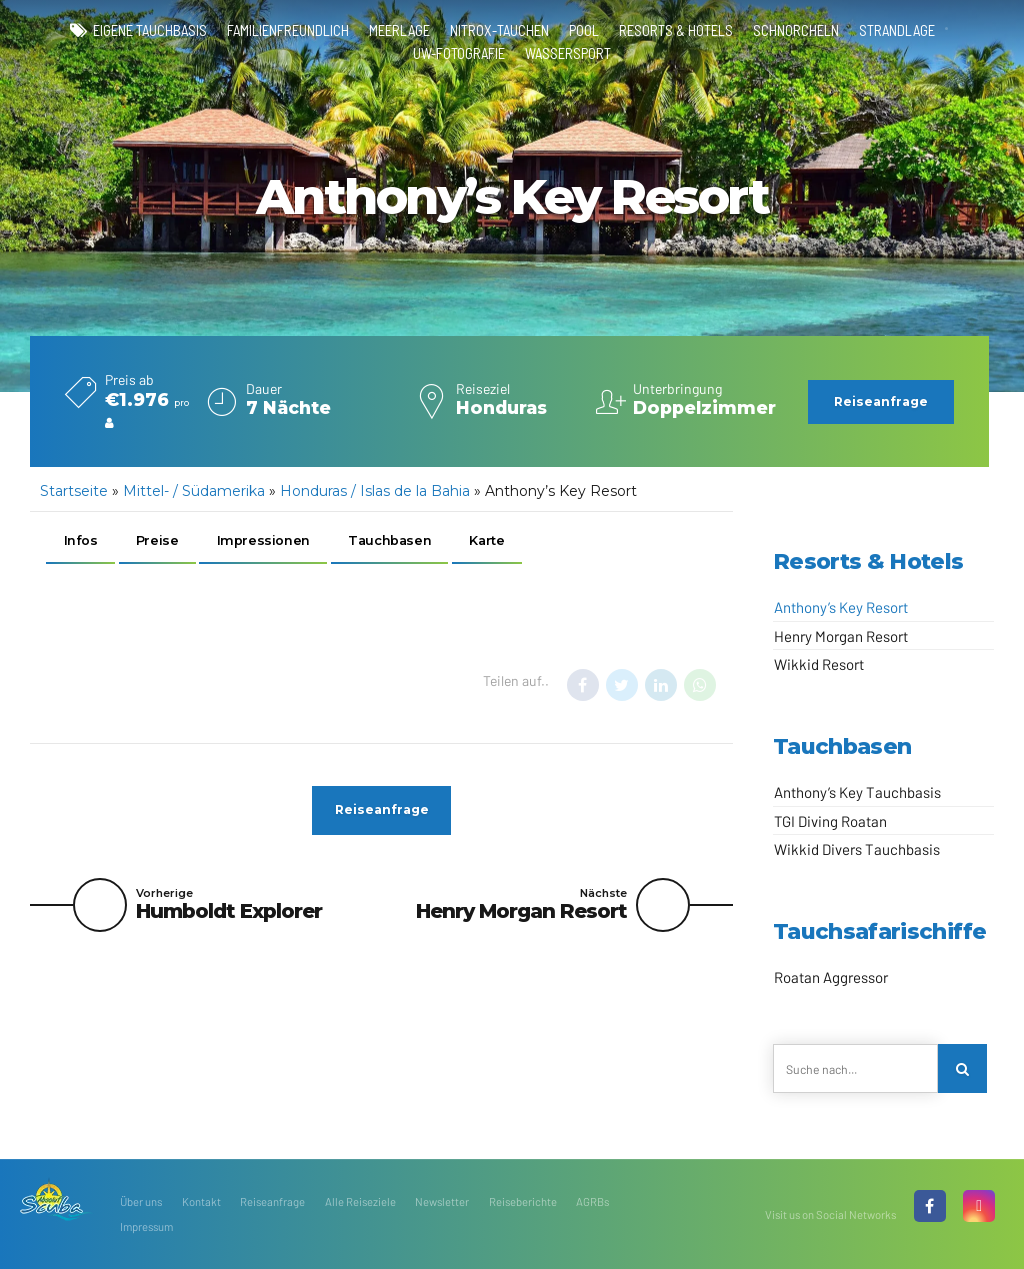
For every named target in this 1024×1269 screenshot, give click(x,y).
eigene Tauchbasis (150, 30)
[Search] (962, 1068)
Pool (584, 30)
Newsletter (442, 1201)
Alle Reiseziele (360, 1201)
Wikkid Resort (819, 664)
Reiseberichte (523, 1201)
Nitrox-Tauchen (499, 30)
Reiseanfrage (272, 1201)
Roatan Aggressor (831, 977)
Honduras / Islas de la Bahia (375, 491)
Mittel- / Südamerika (194, 491)
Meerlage (399, 30)
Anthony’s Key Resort (841, 607)
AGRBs (592, 1201)
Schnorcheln (796, 30)
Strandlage (897, 30)
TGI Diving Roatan (830, 821)
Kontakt (201, 1201)
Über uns (141, 1201)
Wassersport (568, 53)
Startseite (74, 491)
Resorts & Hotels (676, 30)
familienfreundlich (288, 30)
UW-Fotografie (459, 53)
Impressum (146, 1226)
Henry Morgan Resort (841, 636)
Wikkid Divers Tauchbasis (857, 849)
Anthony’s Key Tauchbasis (857, 792)
